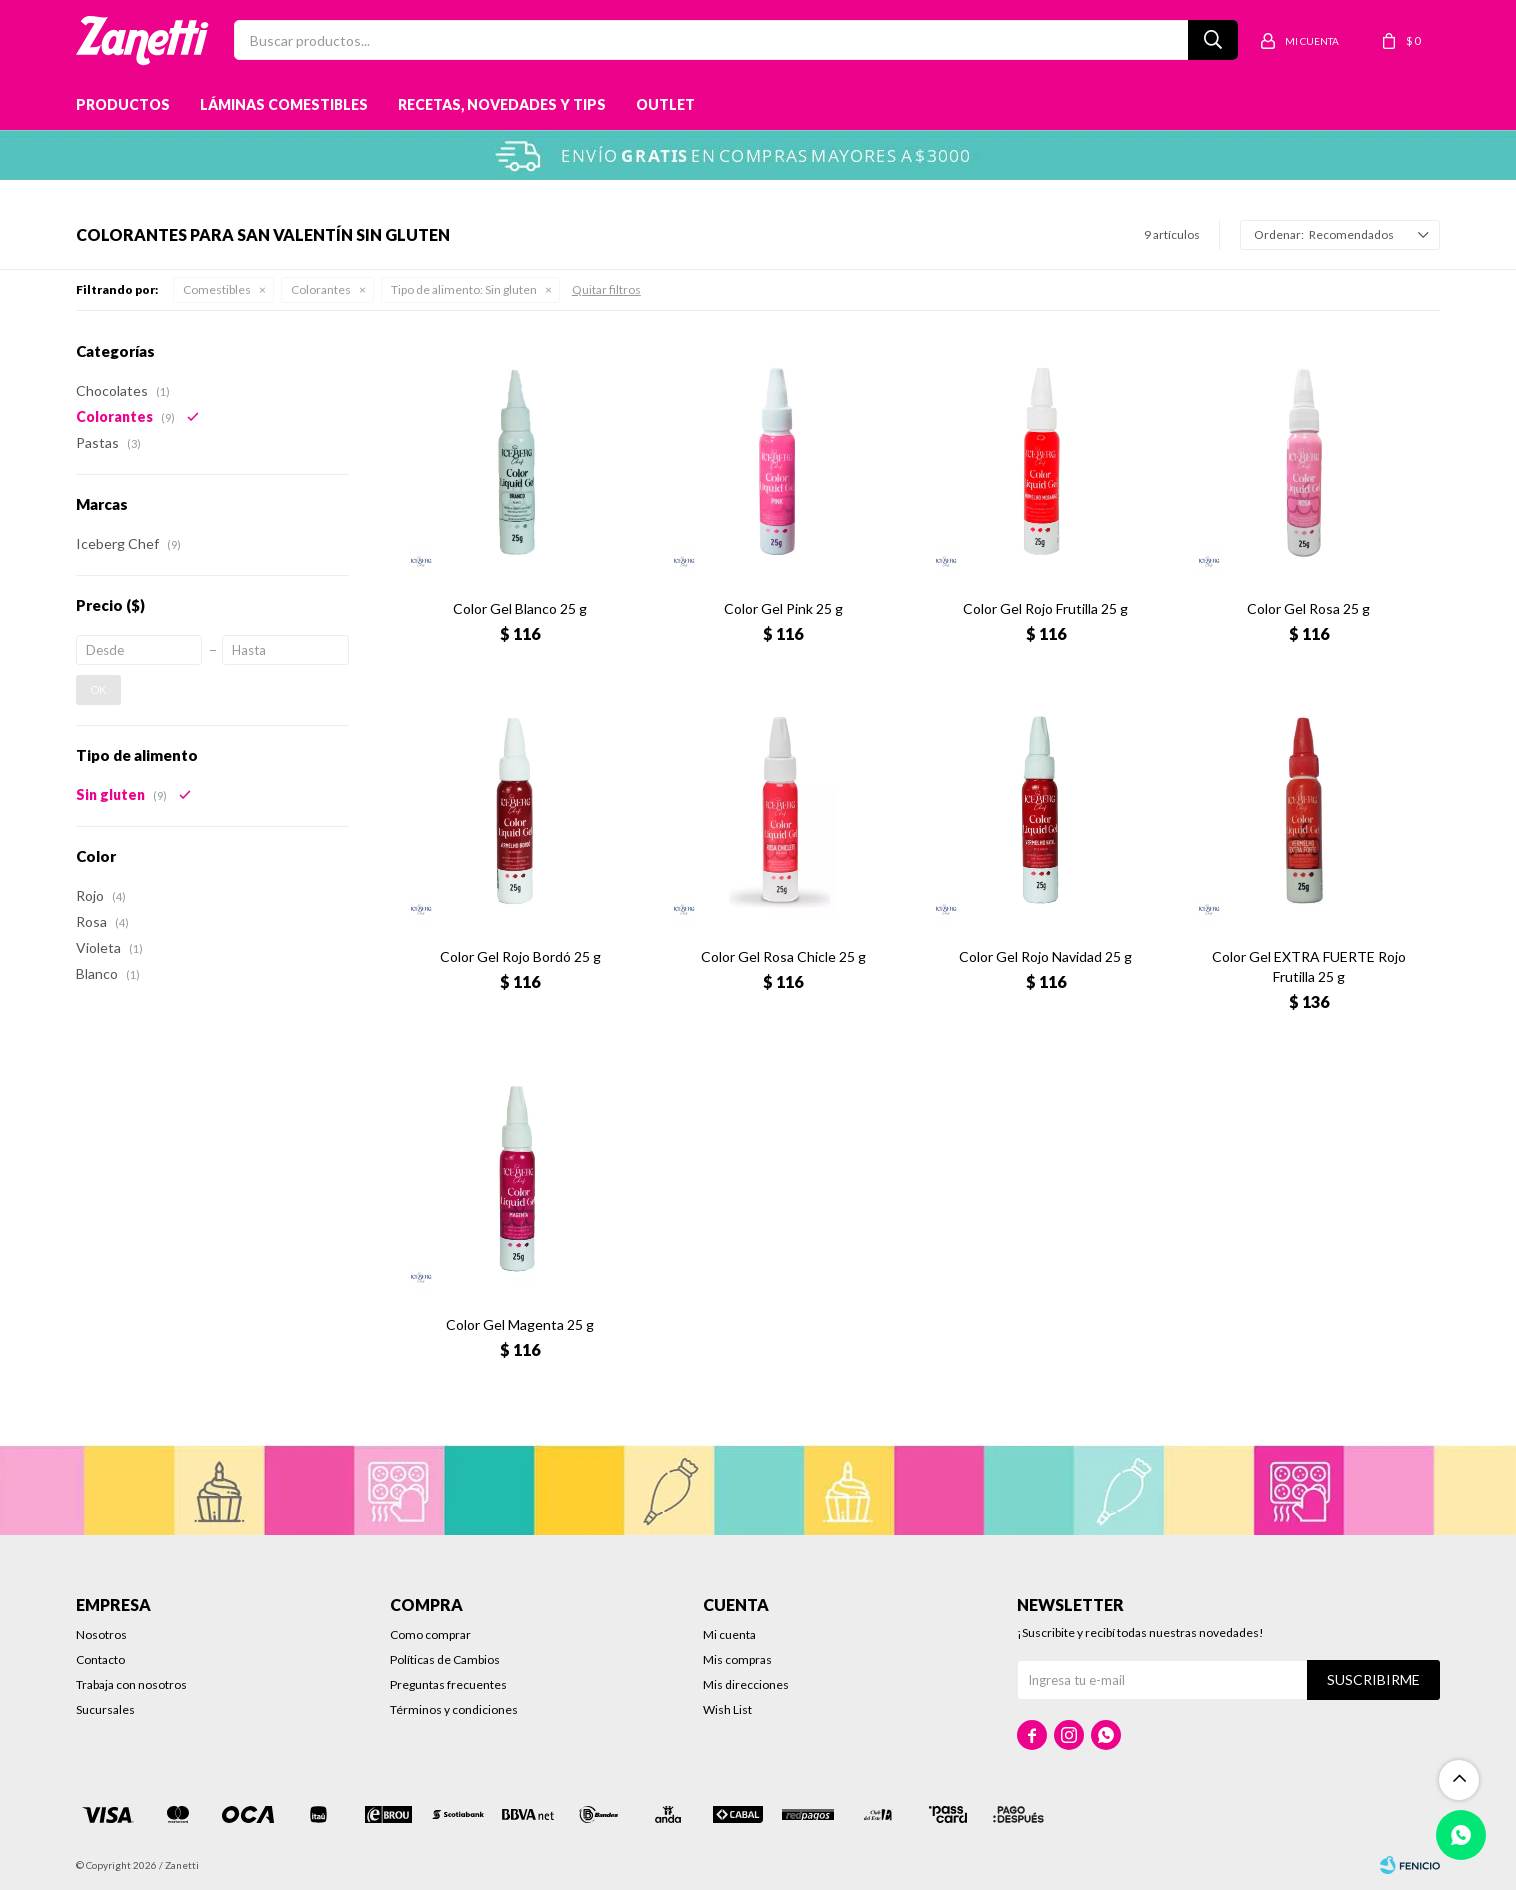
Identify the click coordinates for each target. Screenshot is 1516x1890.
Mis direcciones (746, 1684)
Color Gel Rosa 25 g (1308, 608)
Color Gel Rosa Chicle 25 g (783, 956)
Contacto (100, 1659)
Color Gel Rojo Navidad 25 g (1045, 956)
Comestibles (217, 289)
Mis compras (737, 1659)
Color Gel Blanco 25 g (520, 608)
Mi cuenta (729, 1634)
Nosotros (101, 1634)
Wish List (727, 1709)
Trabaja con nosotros (131, 1684)
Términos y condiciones (454, 1709)
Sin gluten (464, 289)
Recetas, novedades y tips (502, 104)
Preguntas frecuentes (448, 1684)
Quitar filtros (606, 289)
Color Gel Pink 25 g (783, 608)
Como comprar (430, 1634)
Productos (123, 104)
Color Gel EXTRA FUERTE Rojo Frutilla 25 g (1309, 966)
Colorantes (321, 289)
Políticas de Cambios (445, 1659)
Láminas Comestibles (284, 104)
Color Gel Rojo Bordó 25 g (520, 956)
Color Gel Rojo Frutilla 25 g (1045, 608)
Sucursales (105, 1709)
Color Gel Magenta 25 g (520, 1324)
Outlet (665, 104)
